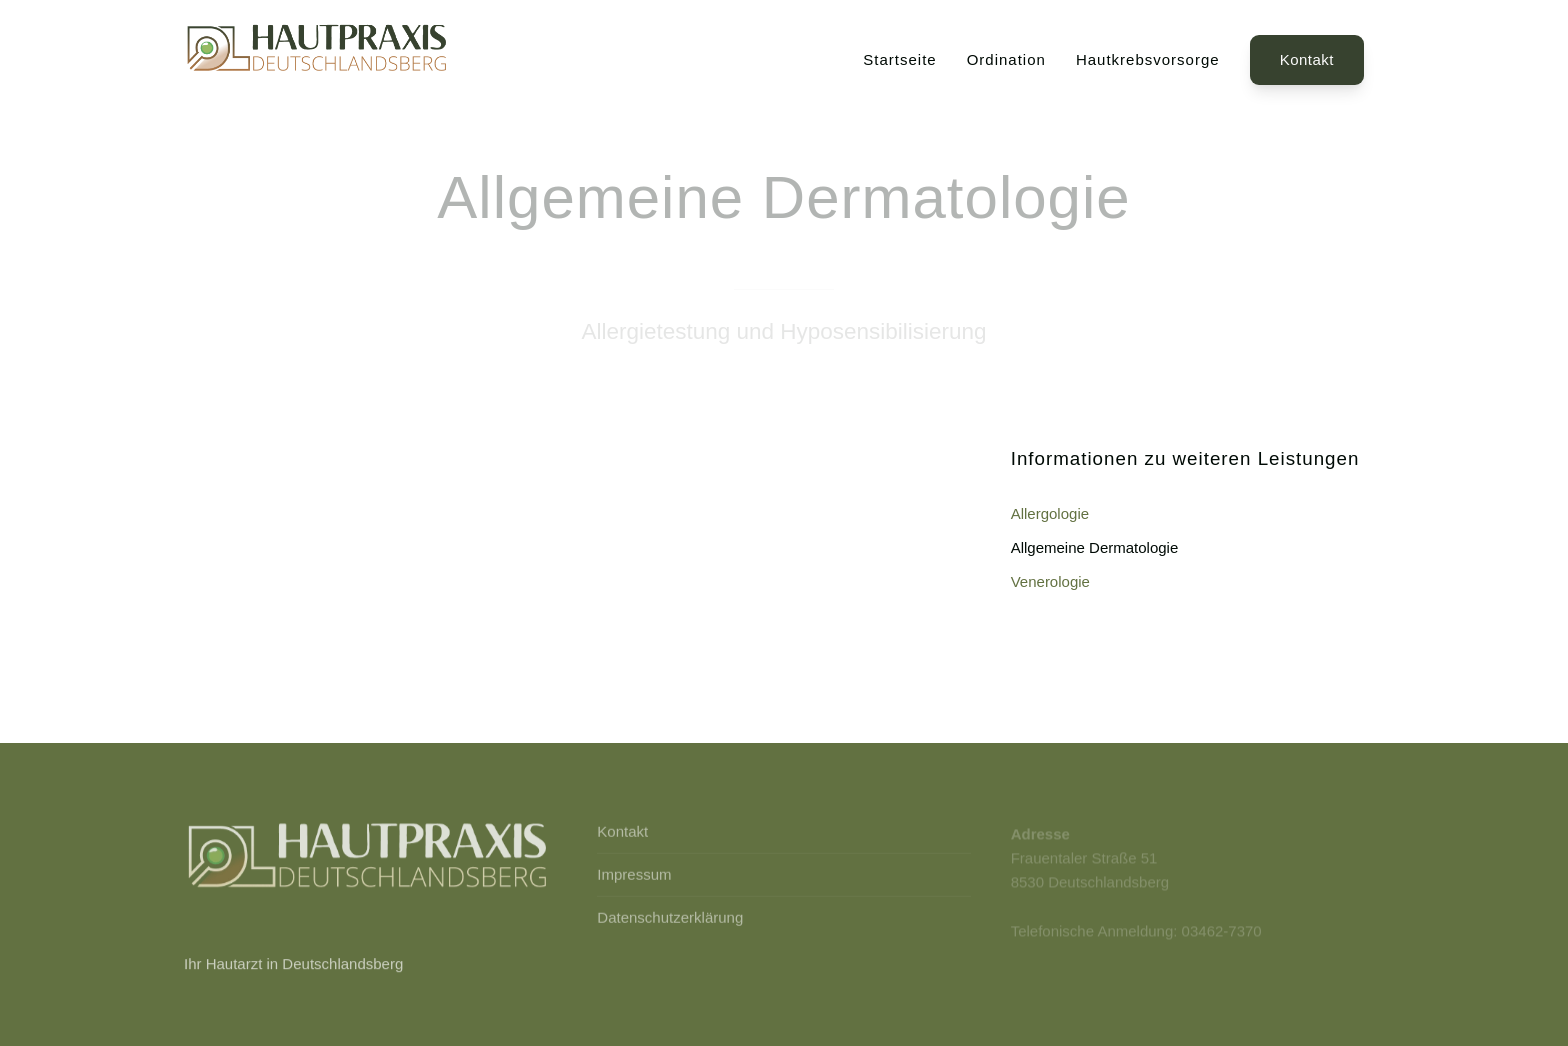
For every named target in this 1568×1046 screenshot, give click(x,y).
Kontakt (1307, 59)
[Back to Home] (319, 60)
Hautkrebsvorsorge (1148, 59)
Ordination (1006, 59)
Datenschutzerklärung (670, 918)
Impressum (634, 875)
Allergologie (1050, 513)
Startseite (899, 59)
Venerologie (1050, 581)
